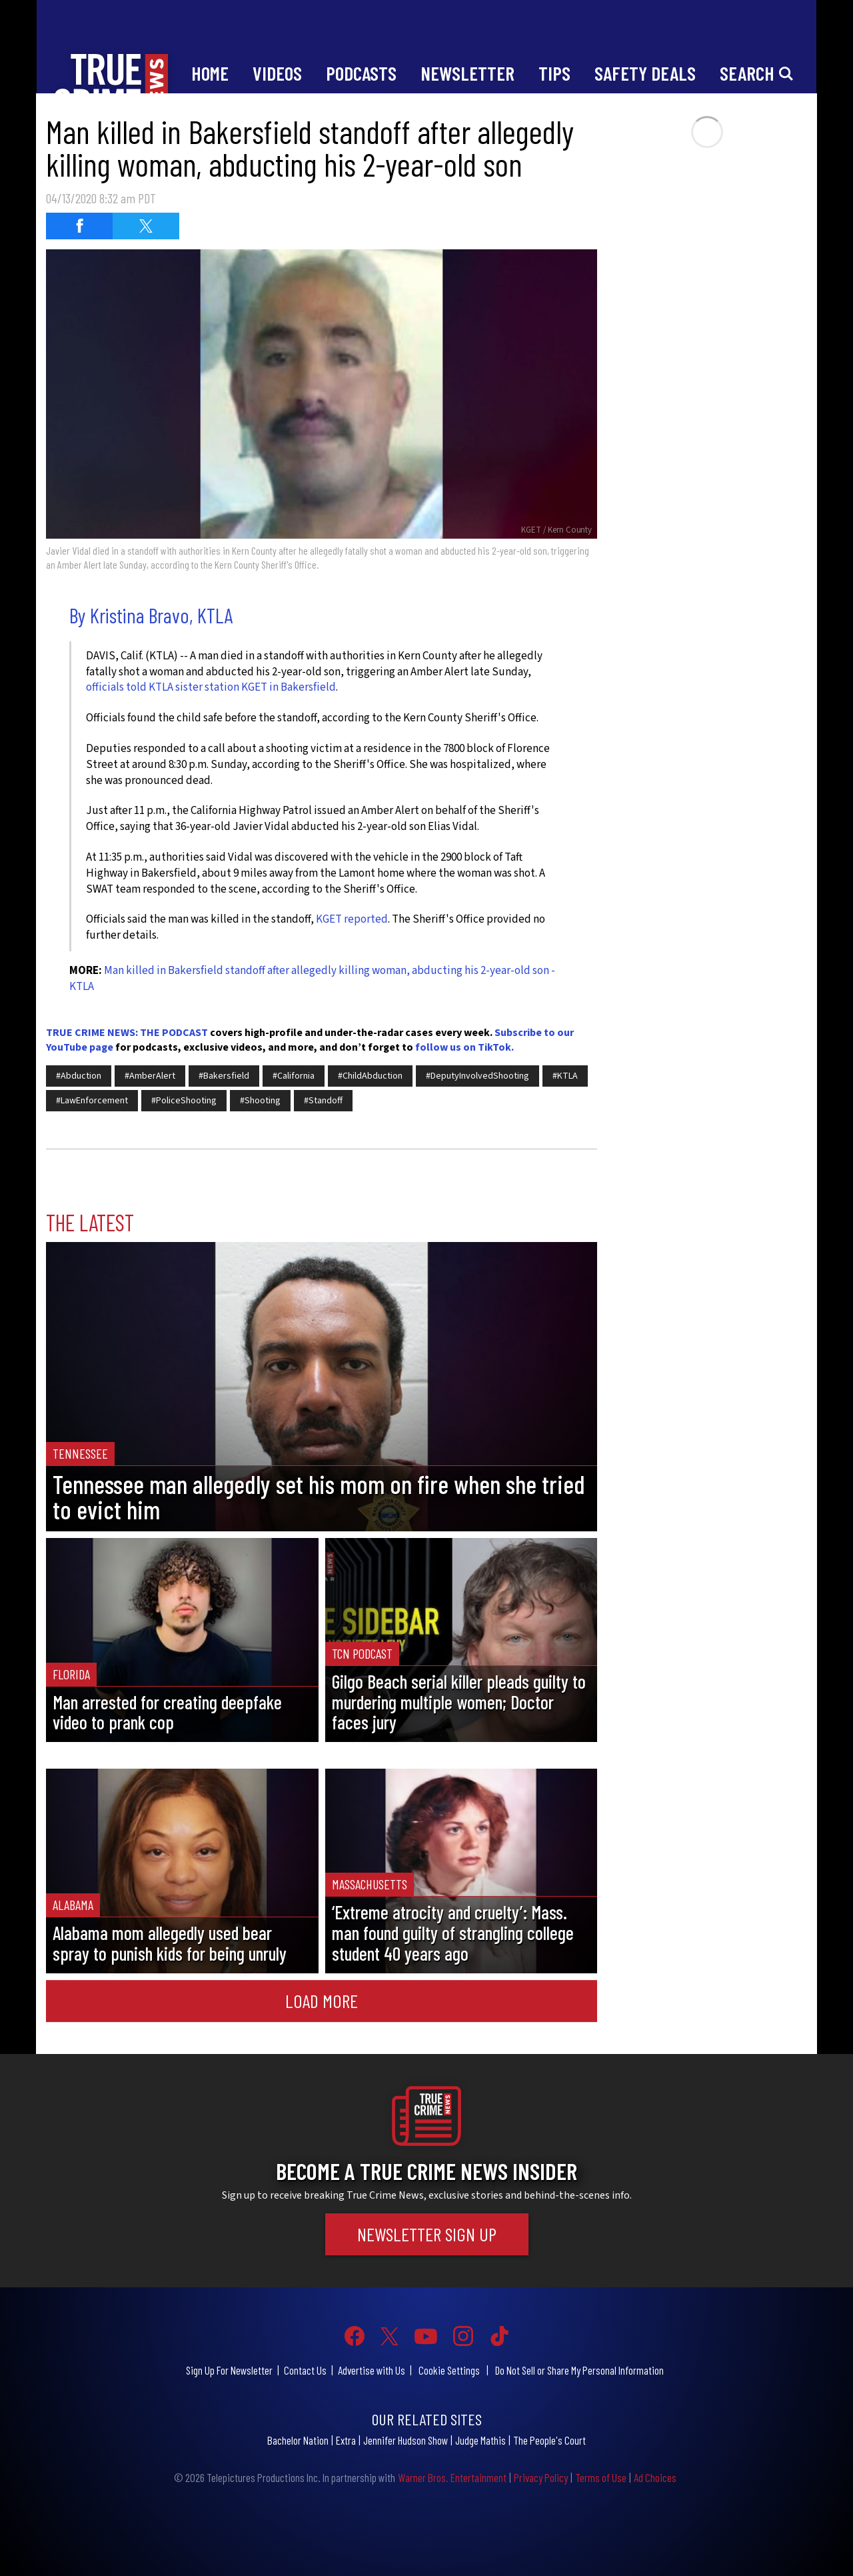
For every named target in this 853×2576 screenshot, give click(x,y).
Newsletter (467, 73)
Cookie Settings (449, 2370)
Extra (346, 2440)
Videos (277, 73)
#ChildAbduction (370, 1076)
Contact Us (305, 2370)
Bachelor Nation (298, 2440)
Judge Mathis (480, 2440)
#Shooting (260, 1100)
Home (210, 73)
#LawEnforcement (92, 1100)
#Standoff (323, 1100)
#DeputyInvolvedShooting (477, 1076)
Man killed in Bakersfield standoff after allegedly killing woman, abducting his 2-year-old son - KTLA (312, 979)
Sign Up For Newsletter (229, 2370)
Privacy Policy (541, 2477)
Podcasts (361, 73)
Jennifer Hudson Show (405, 2440)
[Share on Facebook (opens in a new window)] (79, 226)
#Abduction (78, 1076)
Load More (321, 2000)
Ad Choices (655, 2477)
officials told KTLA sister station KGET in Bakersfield (211, 687)
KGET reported (352, 919)
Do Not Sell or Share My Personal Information (579, 2370)
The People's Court (549, 2440)
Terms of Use (600, 2477)
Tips (554, 73)
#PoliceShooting (184, 1100)
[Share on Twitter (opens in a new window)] (146, 226)
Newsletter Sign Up (426, 2234)
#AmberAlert (150, 1076)
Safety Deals (645, 73)
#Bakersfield (224, 1076)
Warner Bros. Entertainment (452, 2477)
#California (294, 1076)
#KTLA (565, 1076)
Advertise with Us (371, 2370)
